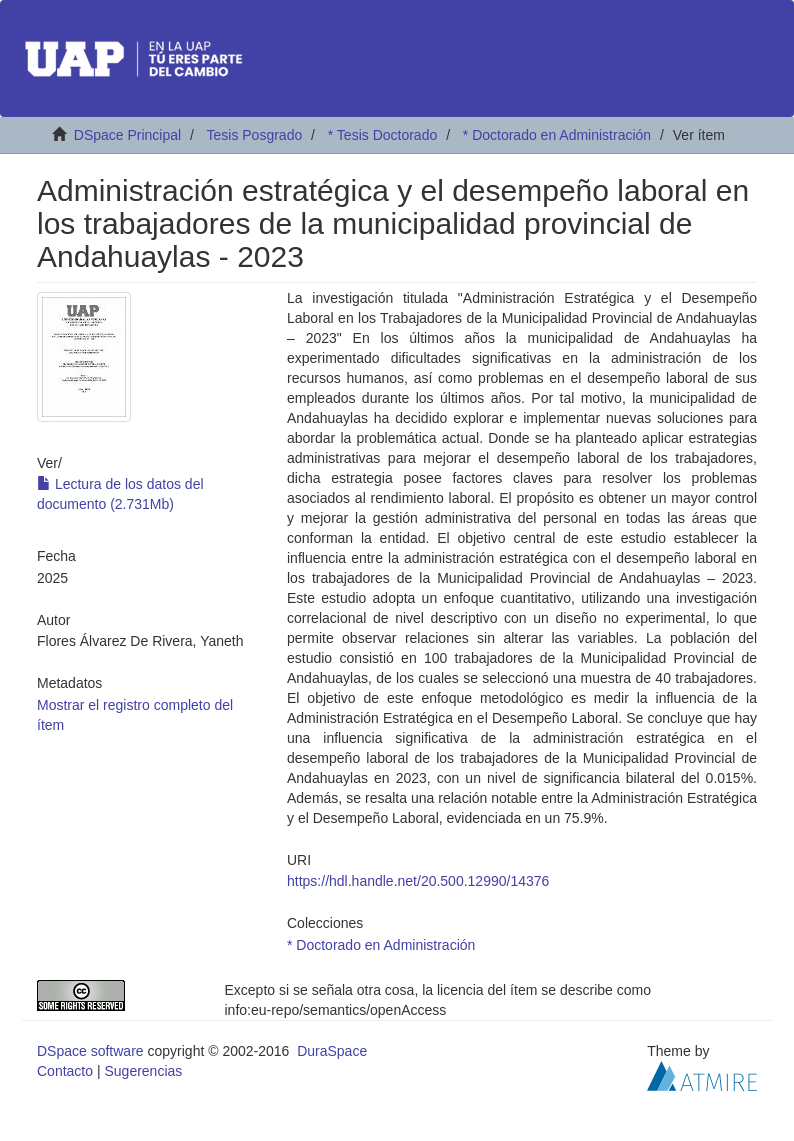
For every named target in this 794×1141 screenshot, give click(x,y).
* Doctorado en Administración (557, 135)
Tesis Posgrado (254, 135)
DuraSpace (332, 1051)
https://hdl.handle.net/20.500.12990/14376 (418, 881)
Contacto (65, 1071)
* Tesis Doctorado (382, 135)
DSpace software (90, 1051)
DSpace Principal (127, 135)
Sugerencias (143, 1071)
